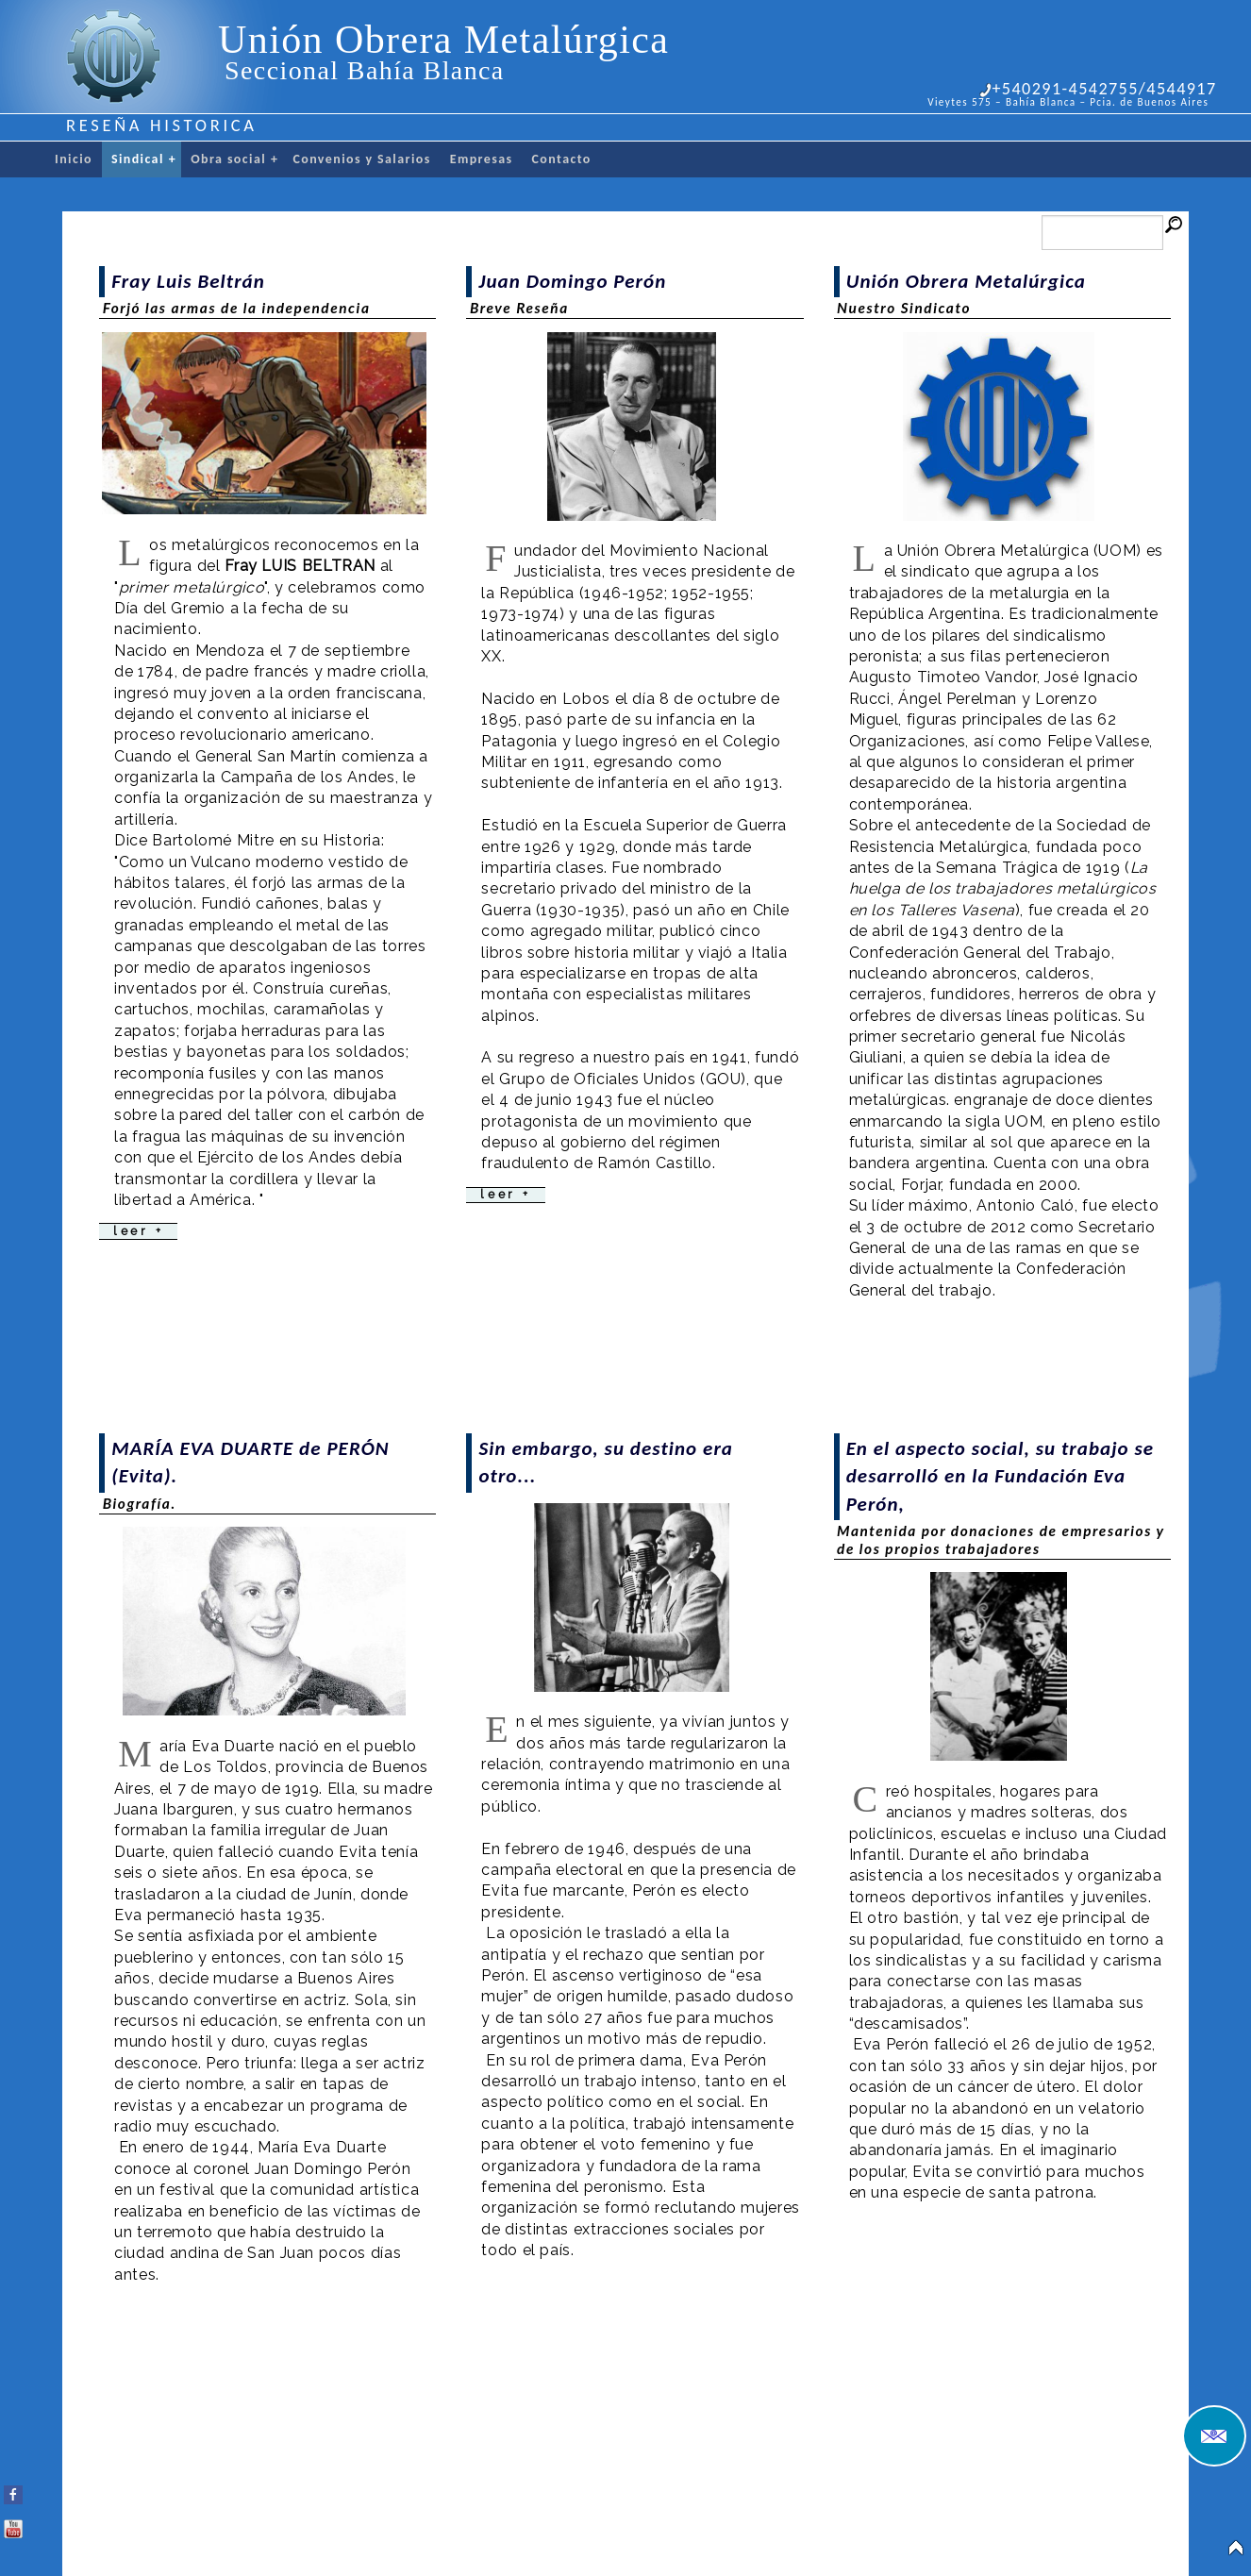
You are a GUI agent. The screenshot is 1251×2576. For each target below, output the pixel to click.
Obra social (234, 159)
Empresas (481, 159)
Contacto (562, 159)
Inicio (73, 159)
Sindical (143, 159)
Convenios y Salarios (361, 159)
